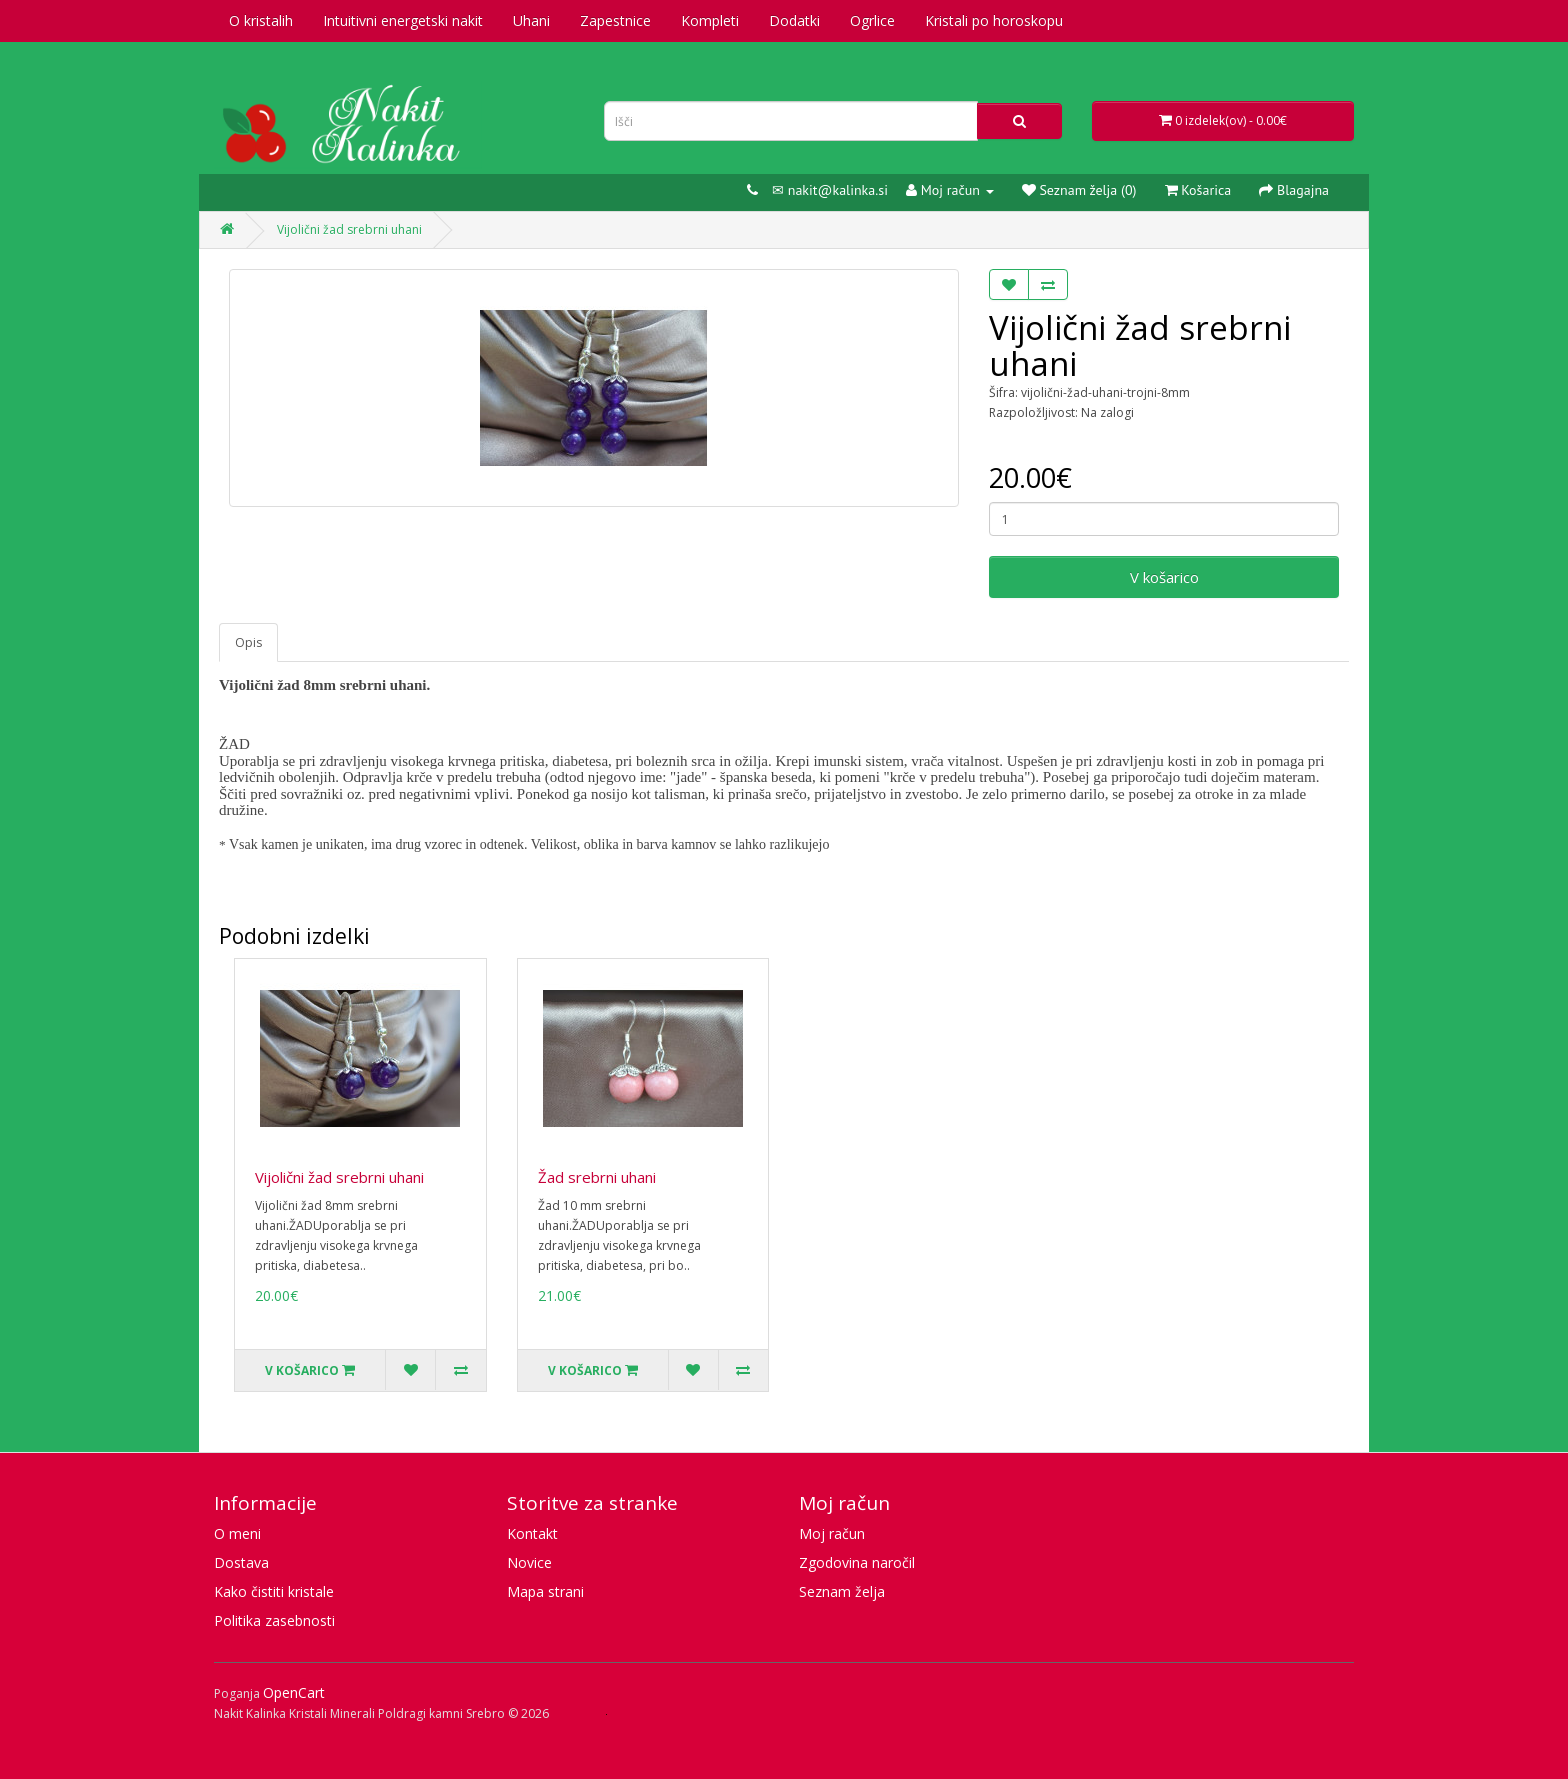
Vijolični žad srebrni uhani (349, 229)
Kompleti (710, 20)
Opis (248, 642)
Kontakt (532, 1533)
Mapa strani (545, 1591)
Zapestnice (615, 20)
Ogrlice (872, 20)
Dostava (241, 1562)
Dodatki (794, 20)
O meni (237, 1533)
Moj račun (832, 1533)
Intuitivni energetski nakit (403, 20)
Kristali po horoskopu (994, 20)
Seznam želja (842, 1591)
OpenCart (294, 1692)
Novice (529, 1562)
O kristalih (261, 20)
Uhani (531, 20)
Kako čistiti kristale (274, 1591)
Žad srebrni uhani (597, 1177)
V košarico (1164, 577)
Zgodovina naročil (857, 1562)
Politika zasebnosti (274, 1620)
